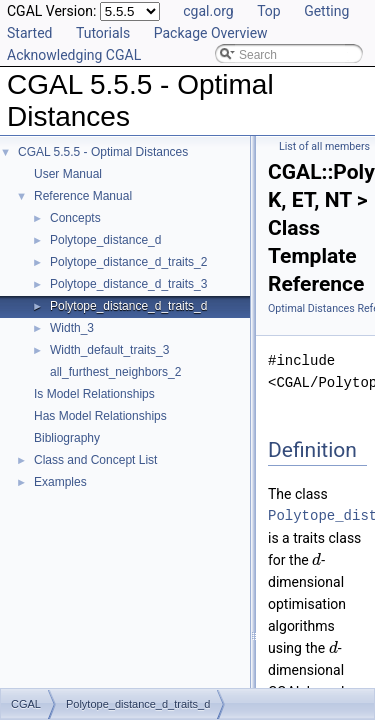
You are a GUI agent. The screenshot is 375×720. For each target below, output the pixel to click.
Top (269, 11)
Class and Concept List (95, 460)
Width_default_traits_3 (109, 350)
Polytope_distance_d (105, 240)
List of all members (324, 146)
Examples (60, 482)
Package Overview (211, 33)
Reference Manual (83, 196)
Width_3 (72, 328)
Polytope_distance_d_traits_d (128, 306)
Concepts (75, 218)
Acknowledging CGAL (74, 55)
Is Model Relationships (94, 394)
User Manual (68, 174)
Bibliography (67, 438)
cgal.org (208, 11)
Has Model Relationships (100, 416)
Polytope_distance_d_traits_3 (128, 284)
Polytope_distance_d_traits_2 (128, 262)
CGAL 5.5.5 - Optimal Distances (103, 152)
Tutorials (103, 33)
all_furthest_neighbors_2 (115, 372)
